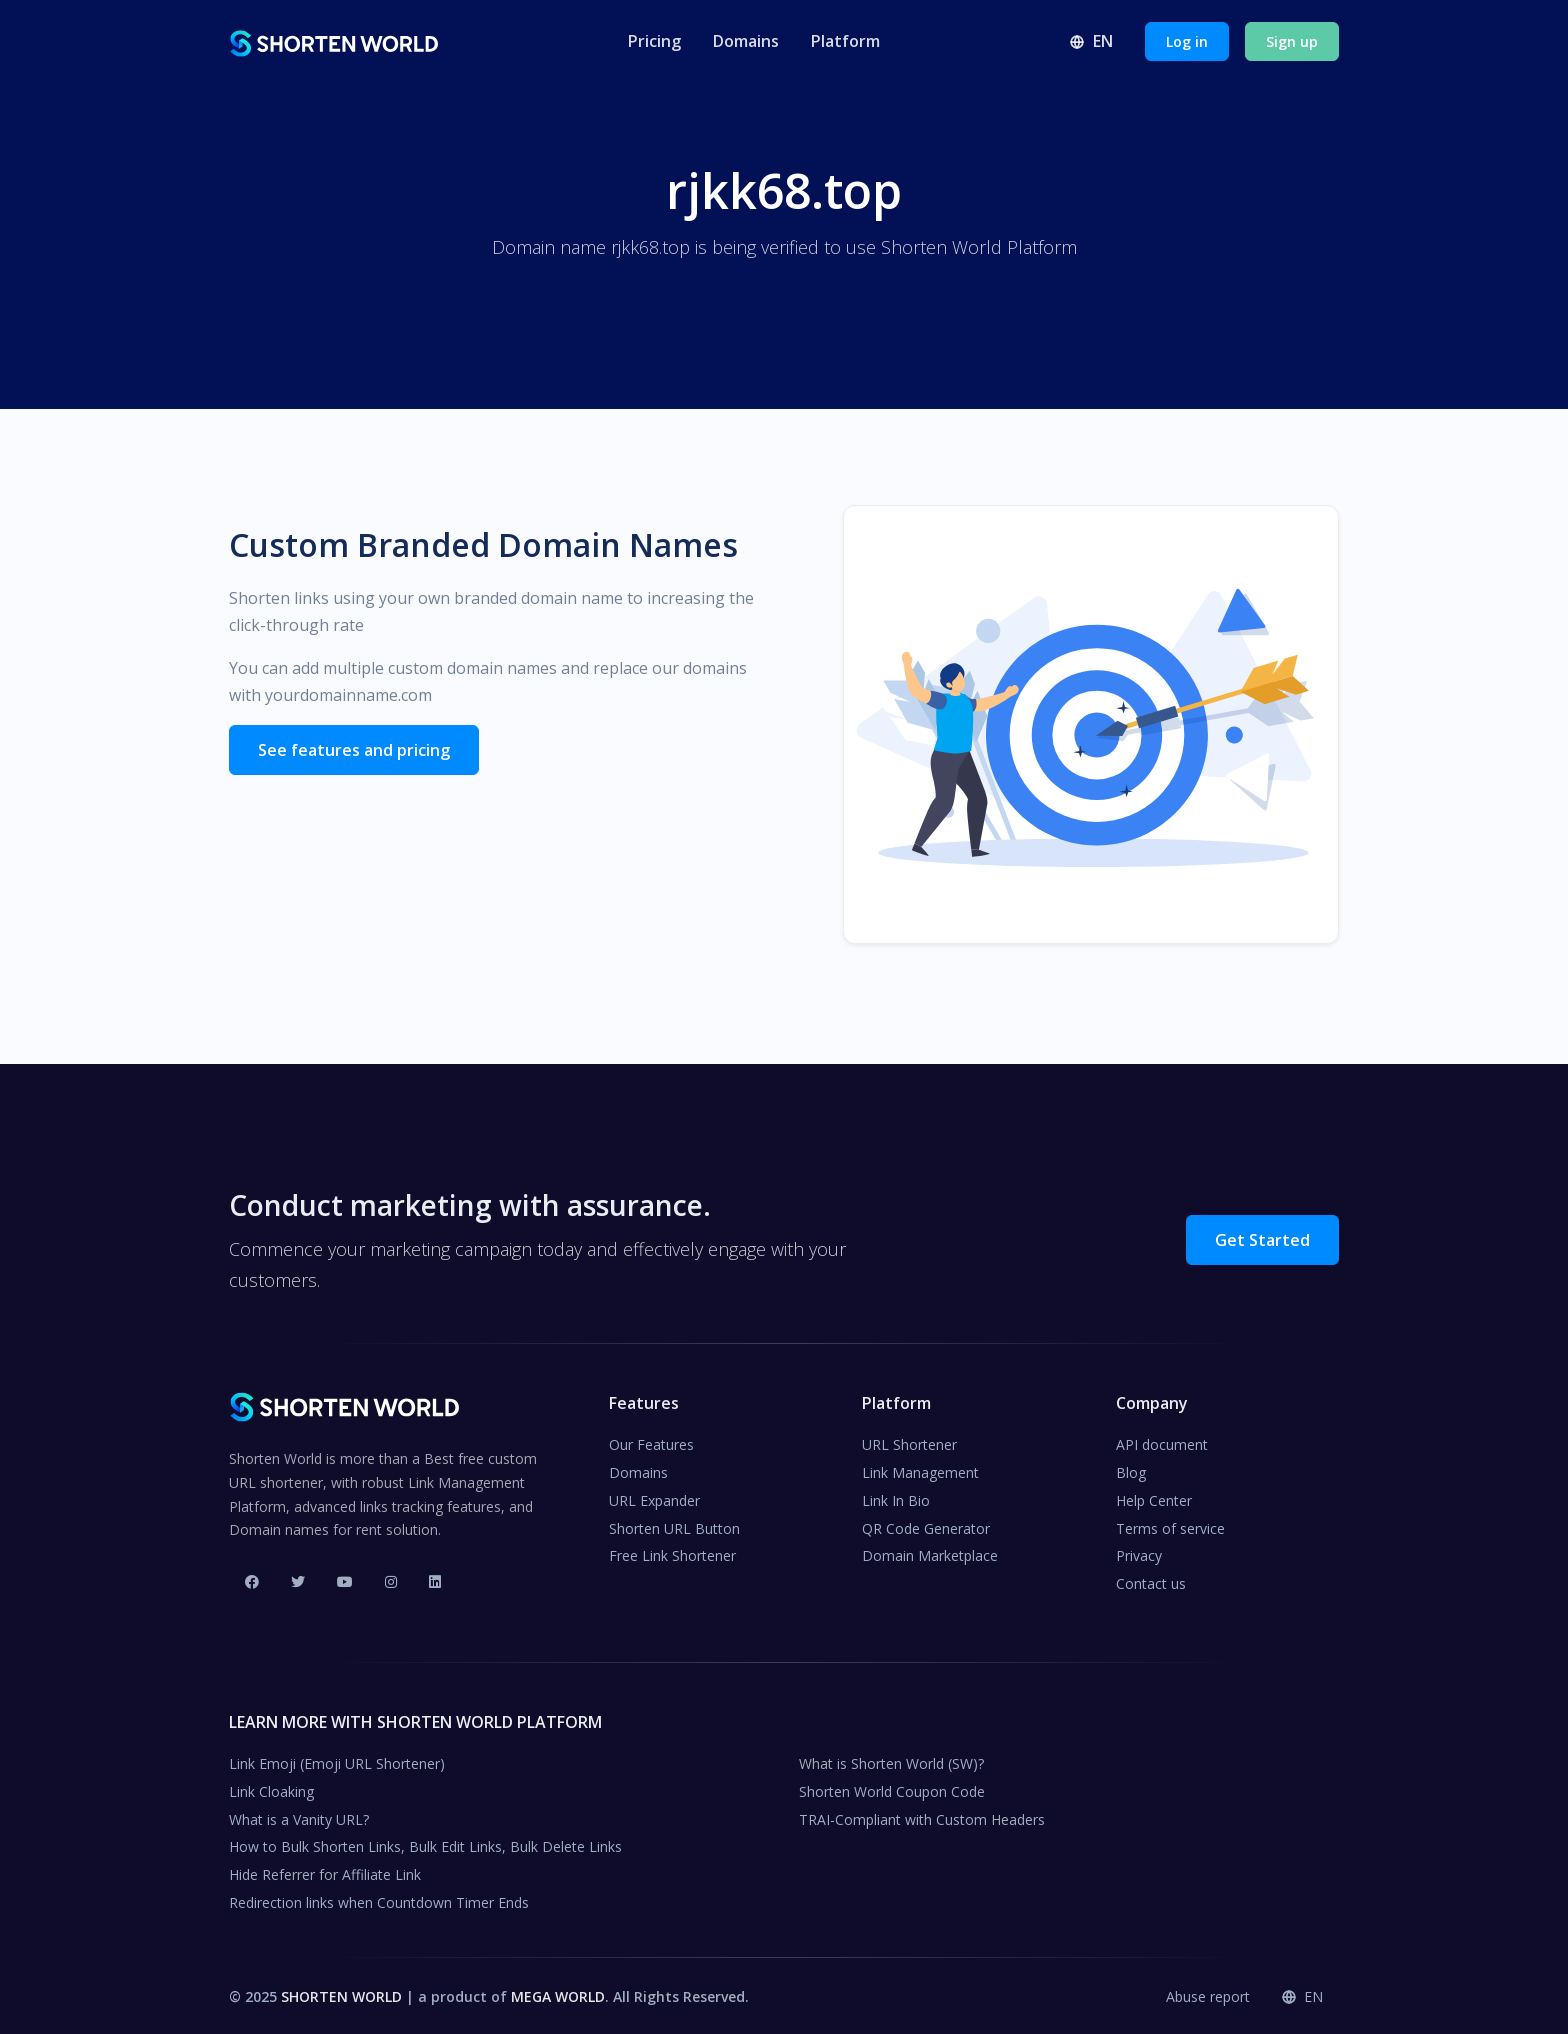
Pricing (654, 41)
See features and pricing (354, 750)
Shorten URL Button (674, 1525)
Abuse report (1208, 1993)
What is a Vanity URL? (299, 1816)
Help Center (1154, 1497)
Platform (845, 41)
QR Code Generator (926, 1525)
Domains (746, 41)
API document (1162, 1442)
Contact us (1151, 1581)
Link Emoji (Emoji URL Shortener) (337, 1761)
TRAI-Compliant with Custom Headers (922, 1816)
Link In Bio (896, 1497)
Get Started (1262, 1237)
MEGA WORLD (558, 1993)
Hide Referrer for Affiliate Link (325, 1872)
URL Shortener (909, 1442)
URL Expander (654, 1497)
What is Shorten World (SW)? (891, 1761)
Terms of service (1170, 1525)
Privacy (1139, 1553)
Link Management (920, 1470)
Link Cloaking (271, 1788)
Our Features (651, 1442)
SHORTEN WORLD (341, 1993)
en (1091, 41)
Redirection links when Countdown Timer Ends (379, 1900)
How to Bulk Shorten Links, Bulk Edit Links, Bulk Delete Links (425, 1844)
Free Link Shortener (672, 1553)
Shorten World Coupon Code (892, 1788)
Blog (1131, 1470)
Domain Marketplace (930, 1553)
